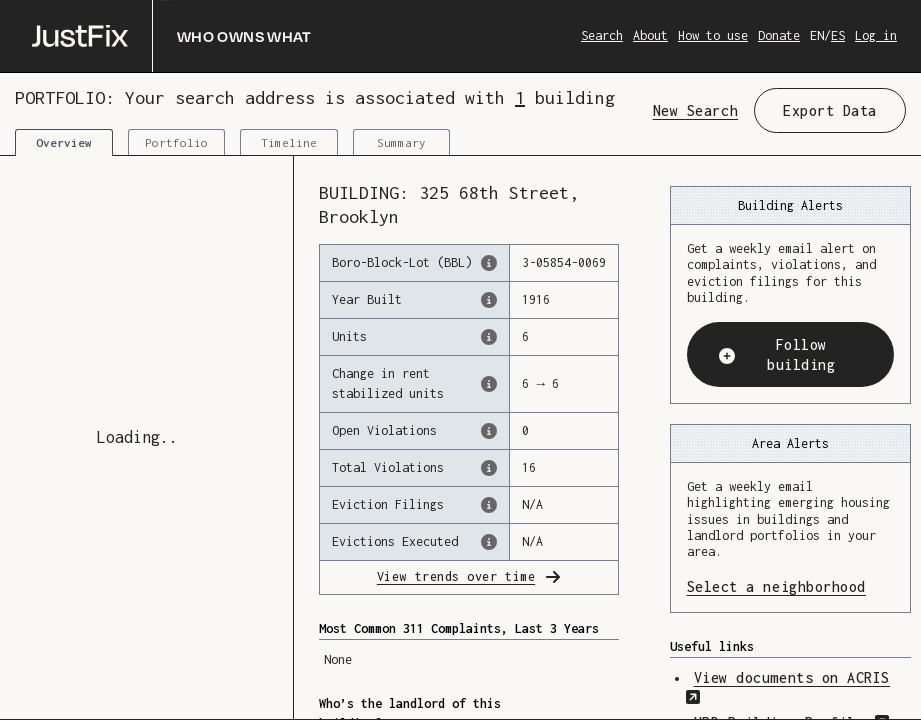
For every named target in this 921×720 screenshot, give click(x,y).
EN (817, 35)
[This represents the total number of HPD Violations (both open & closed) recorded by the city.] (489, 468)
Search (602, 35)
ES (838, 35)
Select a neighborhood (790, 586)
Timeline (289, 142)
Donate (779, 35)
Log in (876, 35)
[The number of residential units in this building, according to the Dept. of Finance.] (489, 337)
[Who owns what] (172, 36)
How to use (713, 35)
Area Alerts (790, 443)
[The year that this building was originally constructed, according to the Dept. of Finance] (489, 300)
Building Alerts (790, 205)
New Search (695, 110)
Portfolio (176, 142)
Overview (64, 142)
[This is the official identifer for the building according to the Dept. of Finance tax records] (489, 263)
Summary (401, 142)
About (650, 35)
